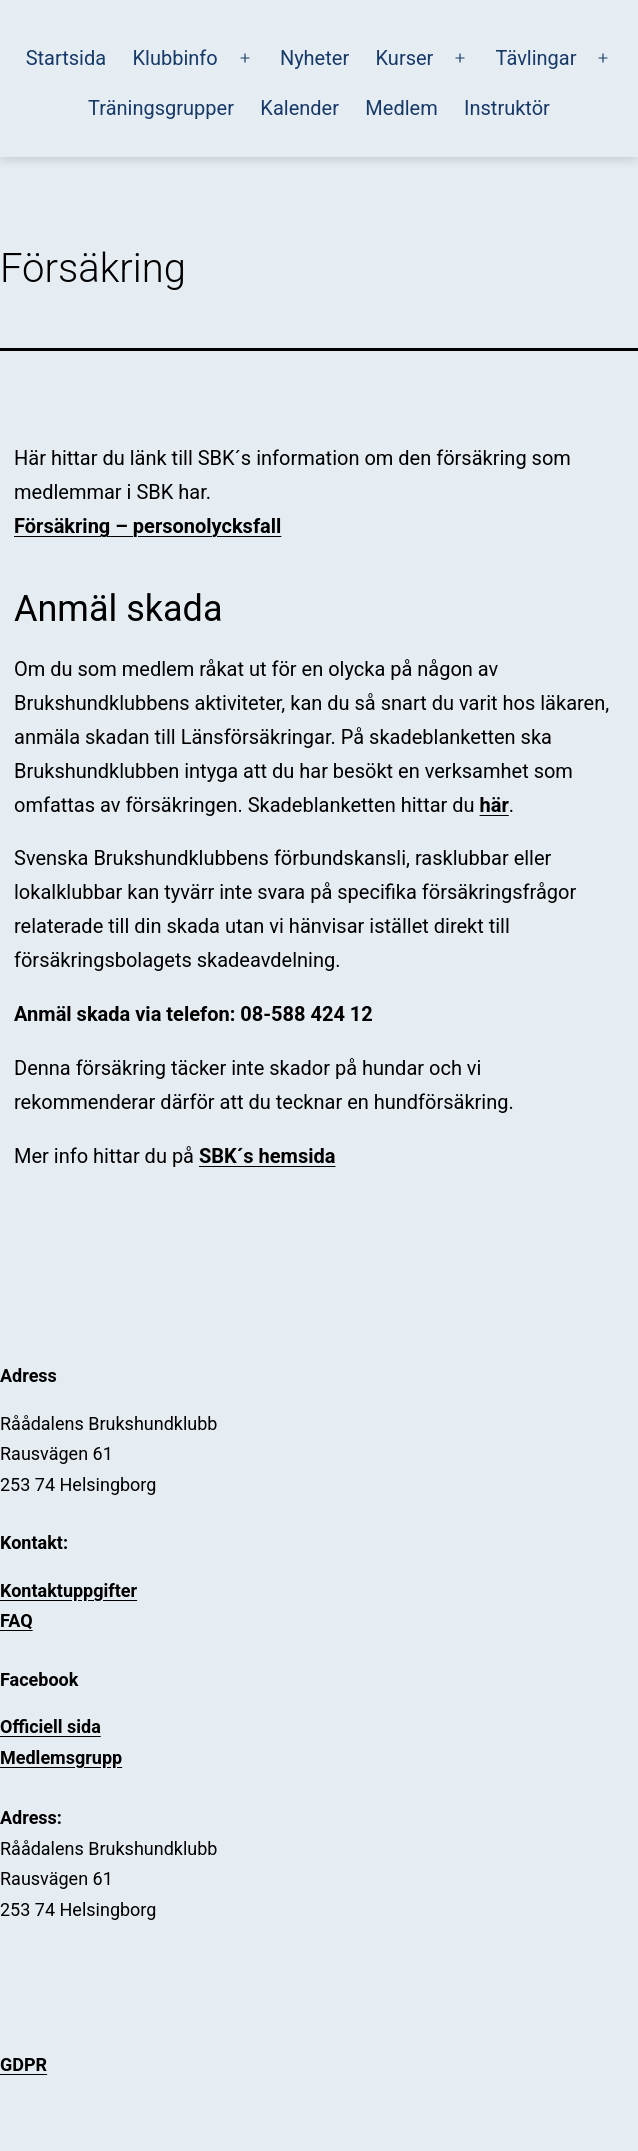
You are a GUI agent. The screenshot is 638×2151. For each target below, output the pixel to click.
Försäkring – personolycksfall (147, 526)
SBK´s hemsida (267, 1156)
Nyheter (314, 58)
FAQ (16, 1620)
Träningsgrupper (161, 108)
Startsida (66, 58)
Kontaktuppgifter (68, 1590)
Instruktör (507, 108)
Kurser (405, 58)
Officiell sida (50, 1726)
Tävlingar (536, 58)
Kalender (299, 108)
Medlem (401, 108)
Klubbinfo (175, 58)
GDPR (23, 2064)
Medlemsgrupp (61, 1757)
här (494, 805)
